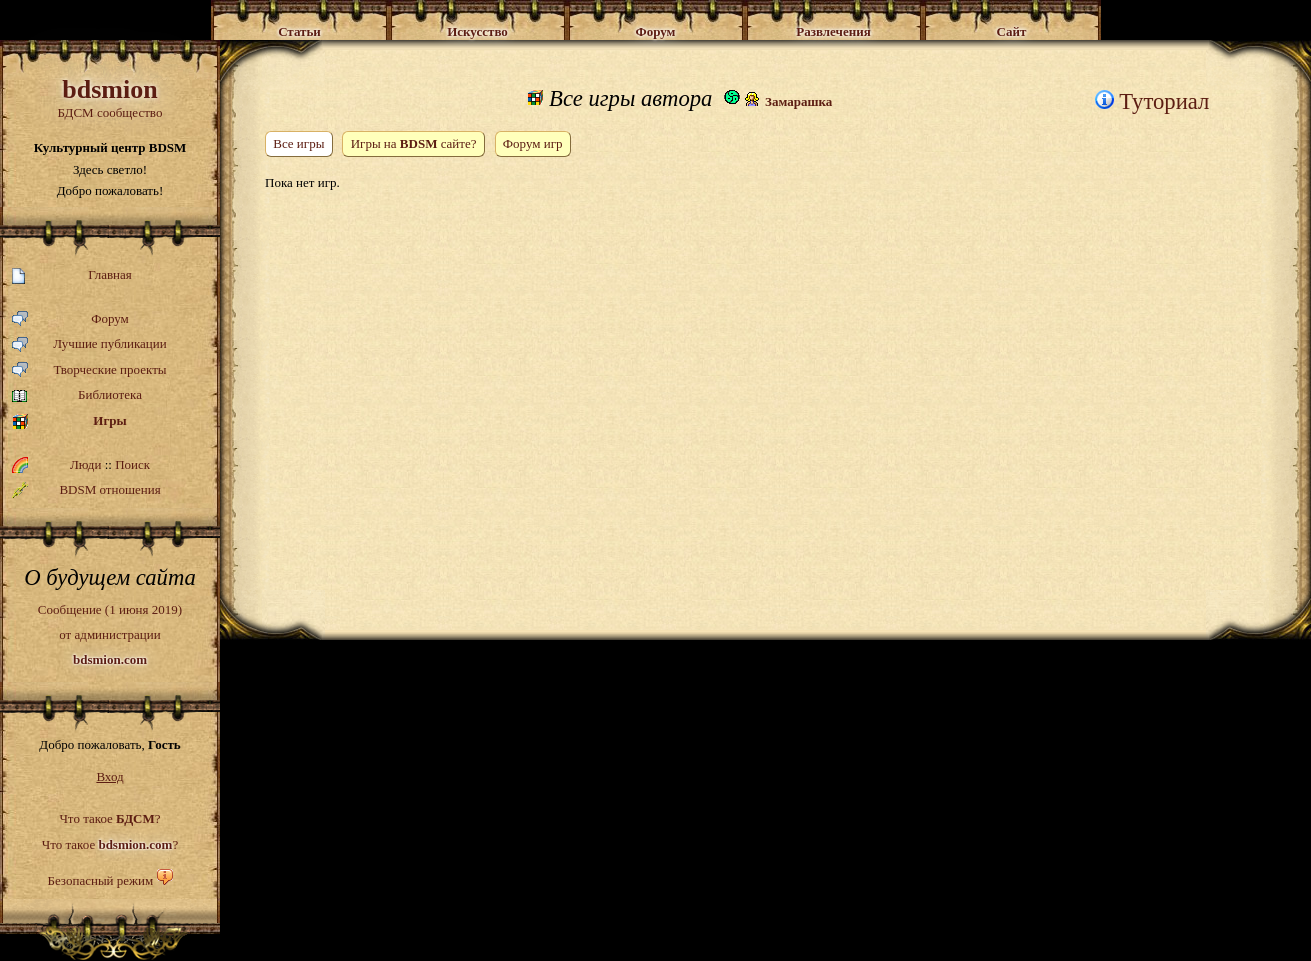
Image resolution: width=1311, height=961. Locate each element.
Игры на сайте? (413, 143)
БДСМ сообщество (110, 97)
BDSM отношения (86, 490)
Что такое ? (109, 818)
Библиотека (77, 395)
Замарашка (798, 101)
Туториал (1152, 101)
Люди (85, 464)
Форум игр (533, 143)
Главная (72, 275)
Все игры (299, 143)
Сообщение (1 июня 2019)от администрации (110, 634)
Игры (69, 421)
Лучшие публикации (89, 344)
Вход (109, 776)
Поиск (132, 464)
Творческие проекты (89, 370)
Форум (70, 319)
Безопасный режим (100, 880)
